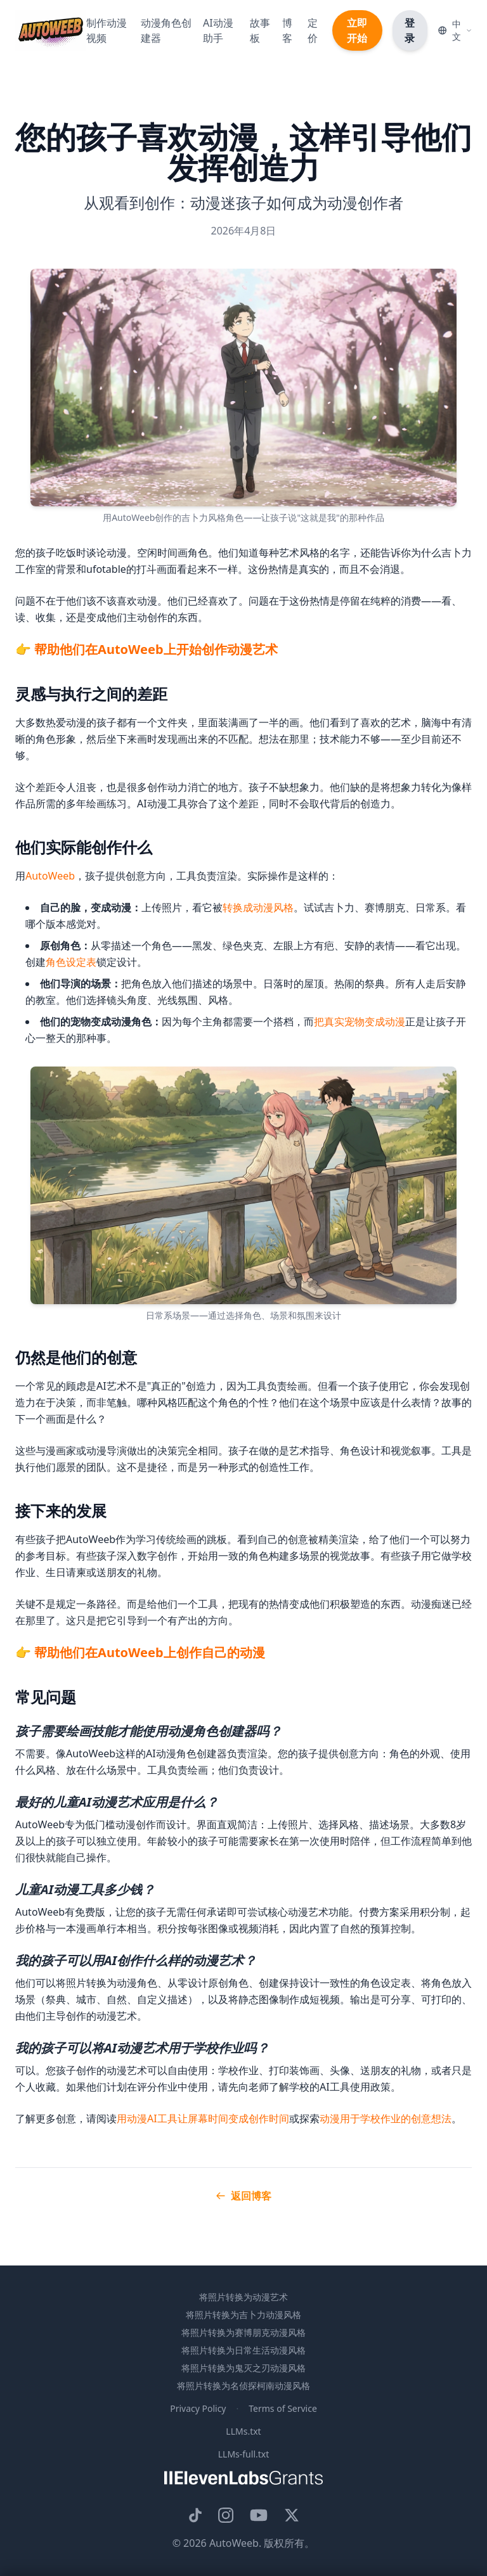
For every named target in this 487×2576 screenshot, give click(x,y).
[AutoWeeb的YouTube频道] (259, 2515)
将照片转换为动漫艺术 (243, 2297)
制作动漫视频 (106, 30)
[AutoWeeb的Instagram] (225, 2515)
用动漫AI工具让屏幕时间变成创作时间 (203, 2118)
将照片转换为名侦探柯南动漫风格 (243, 2386)
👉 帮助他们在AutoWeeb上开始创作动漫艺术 (146, 649)
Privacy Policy (198, 2408)
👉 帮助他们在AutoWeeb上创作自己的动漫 (140, 1652)
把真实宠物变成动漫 (359, 1021)
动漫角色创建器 (166, 30)
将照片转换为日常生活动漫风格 (243, 2350)
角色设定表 (71, 962)
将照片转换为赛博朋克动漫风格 (243, 2332)
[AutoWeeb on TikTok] (195, 2515)
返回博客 (243, 2196)
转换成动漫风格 (258, 907)
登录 (410, 30)
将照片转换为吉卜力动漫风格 (243, 2315)
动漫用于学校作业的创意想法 (385, 2118)
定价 (313, 30)
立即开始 (357, 30)
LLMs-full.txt (243, 2454)
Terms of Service (283, 2408)
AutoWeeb (50, 876)
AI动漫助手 (218, 30)
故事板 (260, 30)
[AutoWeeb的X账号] (291, 2515)
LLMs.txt (243, 2431)
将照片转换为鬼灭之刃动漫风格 (243, 2368)
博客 (287, 30)
